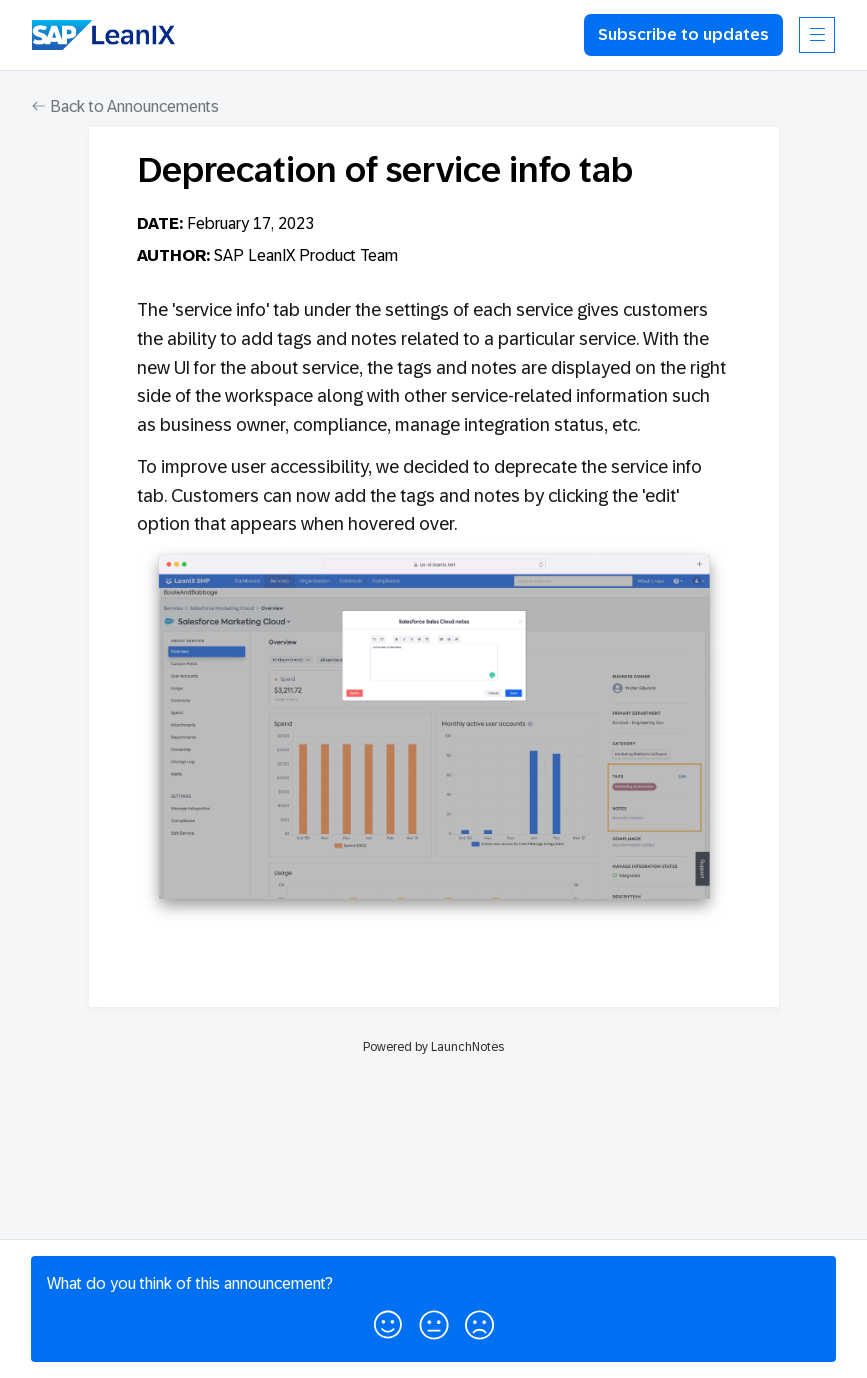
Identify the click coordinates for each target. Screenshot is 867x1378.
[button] (388, 1321)
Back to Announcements (125, 106)
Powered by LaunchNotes (433, 1047)
